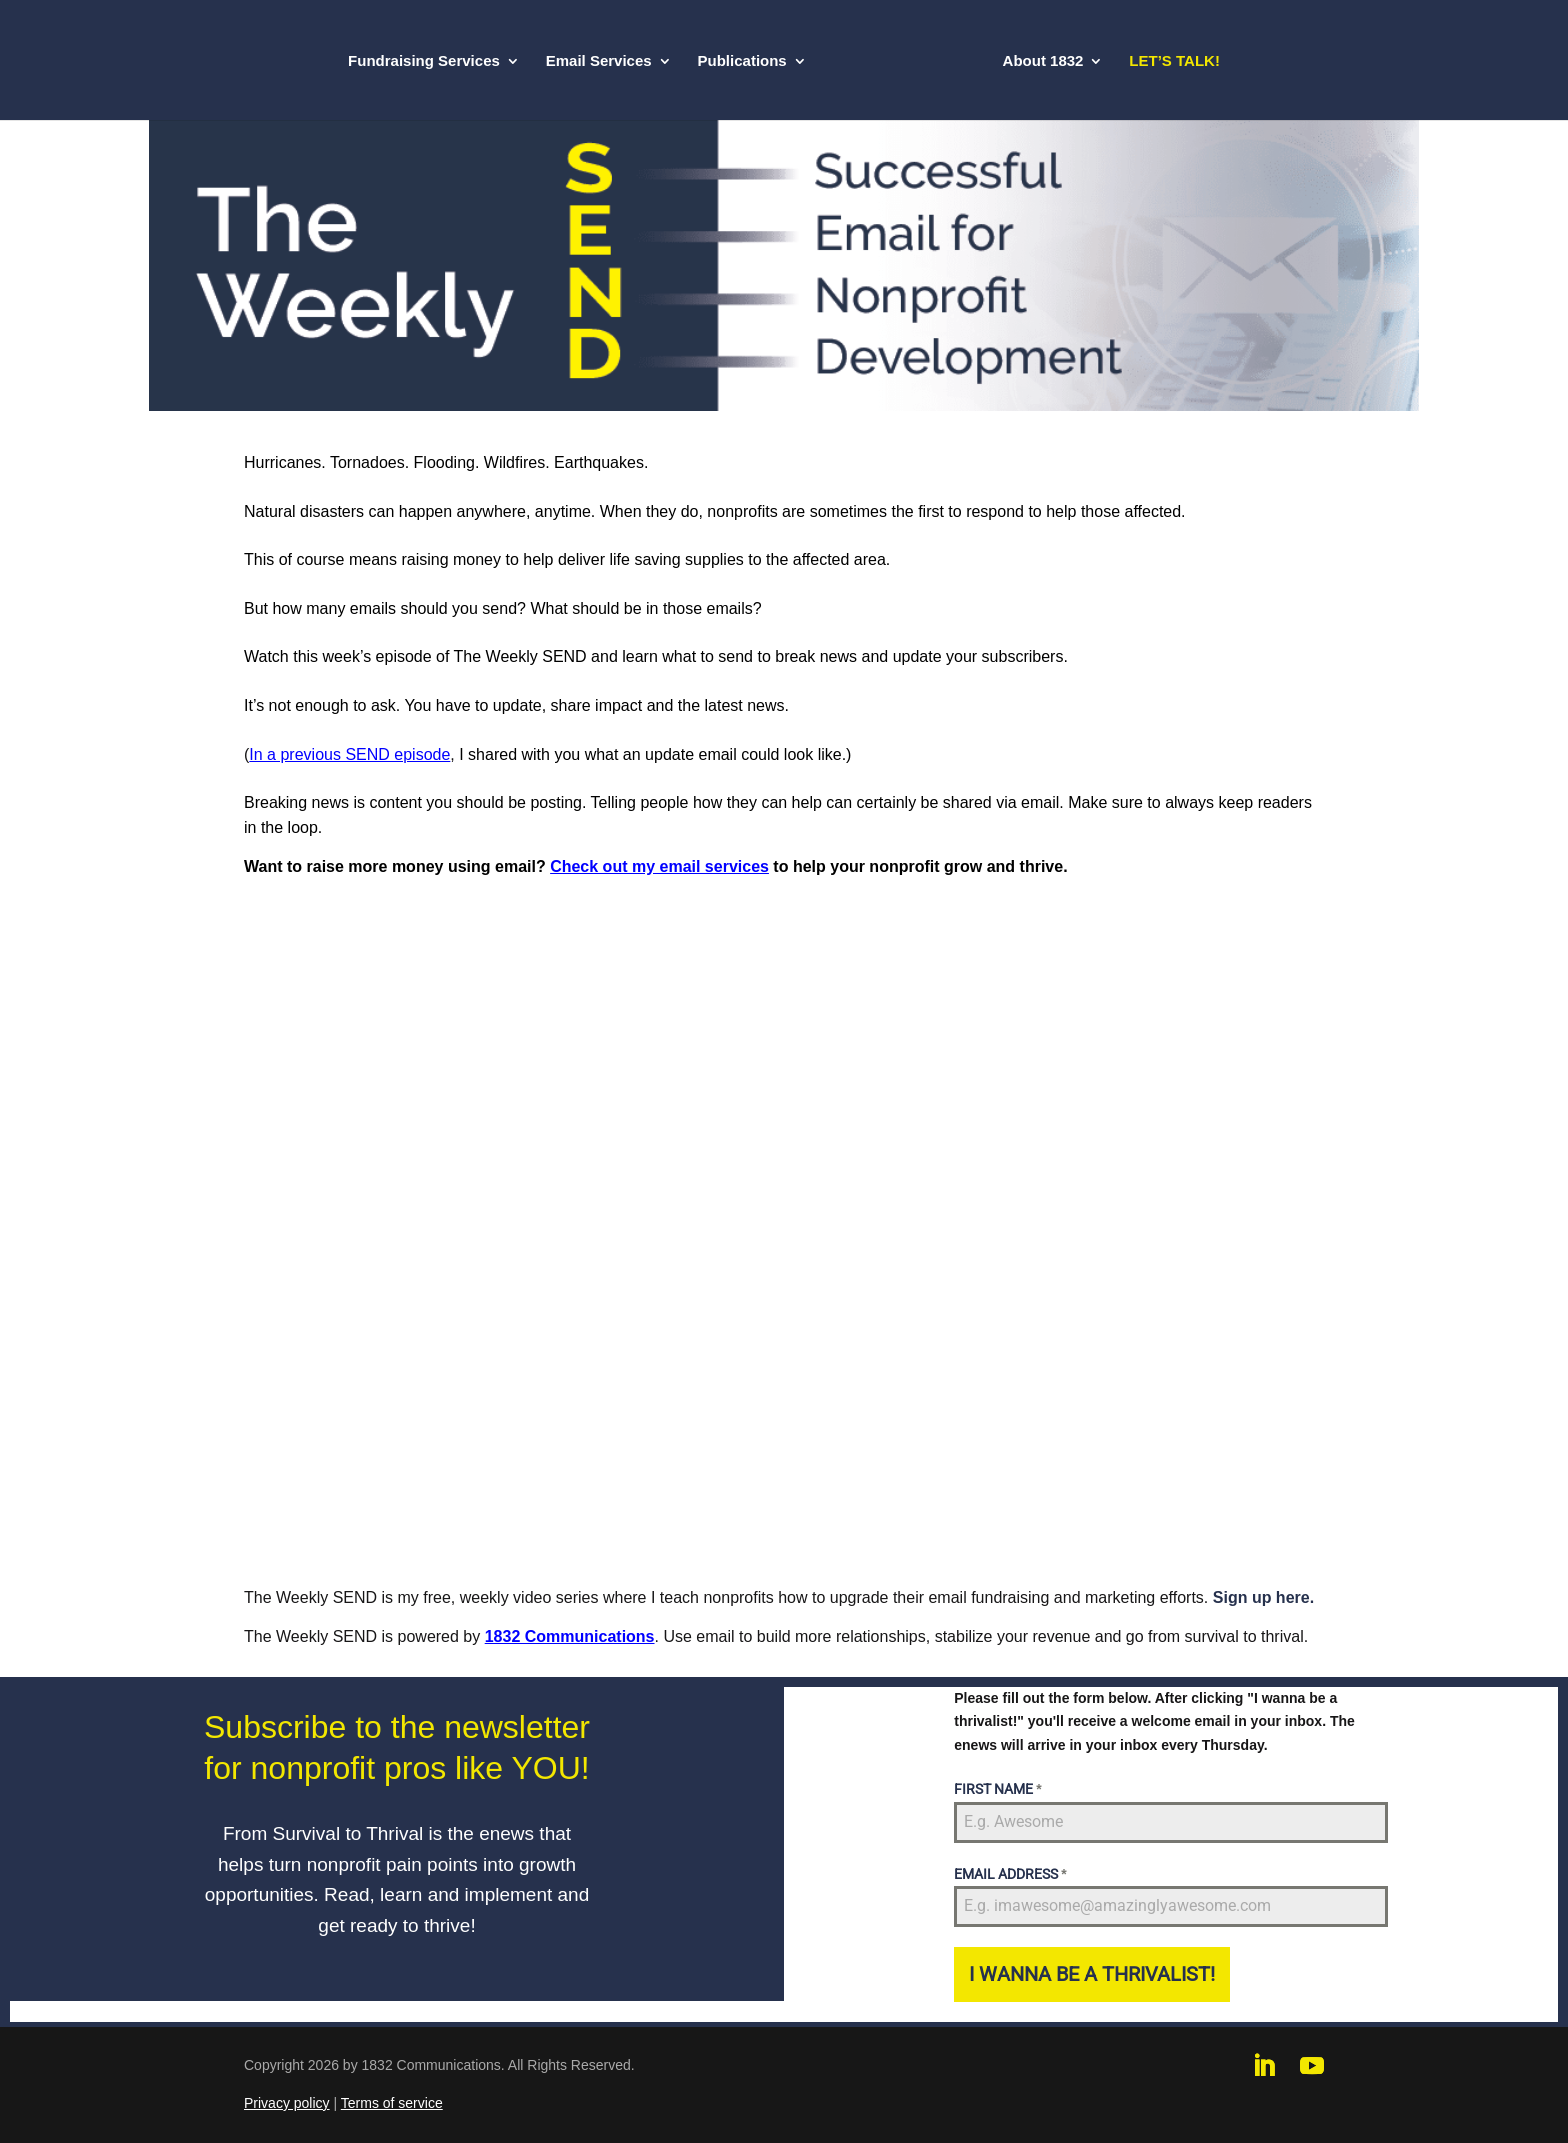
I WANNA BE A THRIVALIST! (1092, 1974)
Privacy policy (287, 2103)
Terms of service (392, 2103)
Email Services (599, 61)
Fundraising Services (424, 61)
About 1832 (1043, 61)
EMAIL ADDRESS (1010, 1874)
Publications (742, 61)
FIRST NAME (997, 1789)
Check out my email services (659, 866)
